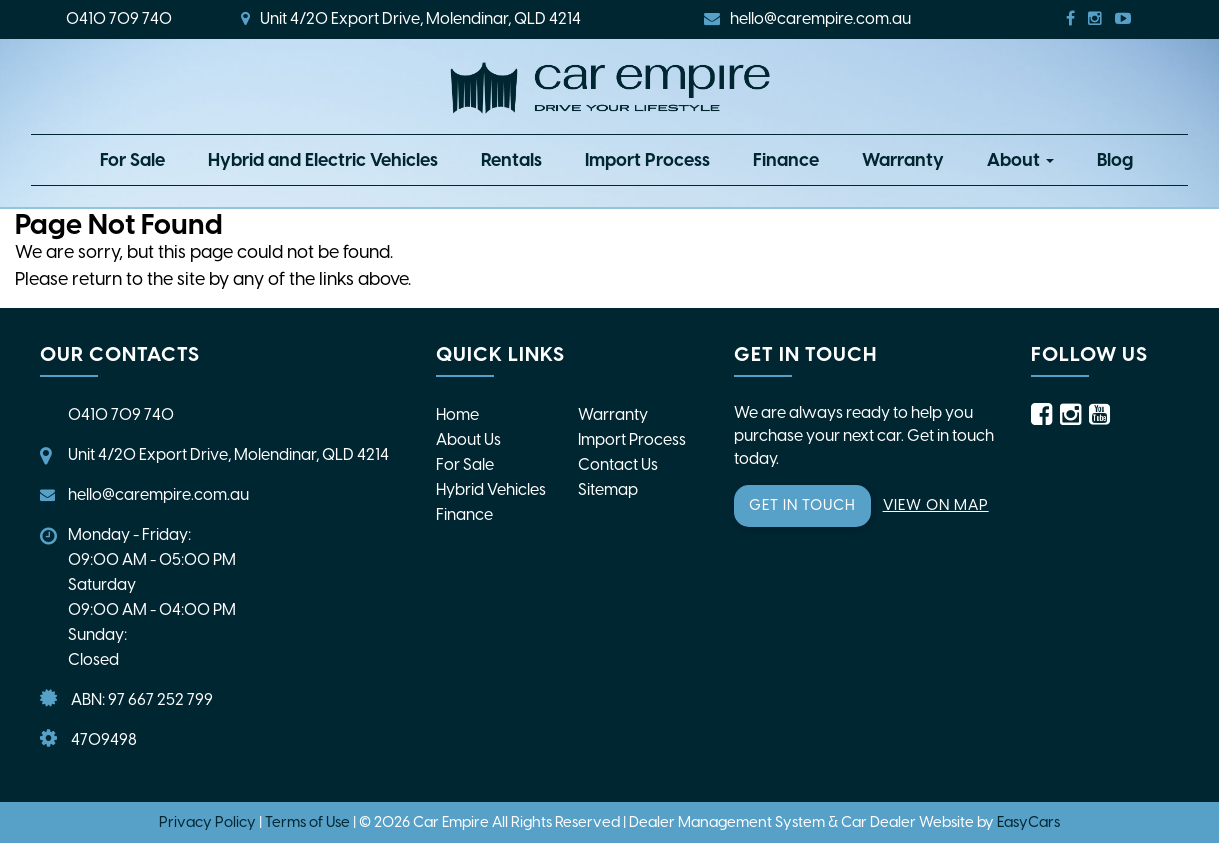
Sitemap (608, 489)
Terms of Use (309, 822)
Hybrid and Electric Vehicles (323, 160)
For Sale (132, 160)
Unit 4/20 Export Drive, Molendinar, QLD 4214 (411, 18)
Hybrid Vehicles (491, 489)
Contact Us (618, 464)
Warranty (903, 160)
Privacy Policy (209, 822)
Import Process (647, 160)
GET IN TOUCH (802, 505)
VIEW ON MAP (936, 505)
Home (457, 414)
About (1020, 160)
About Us (468, 439)
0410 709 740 (119, 18)
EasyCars (1028, 822)
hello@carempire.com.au (807, 18)
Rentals (511, 160)
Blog (1115, 160)
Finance (786, 160)
